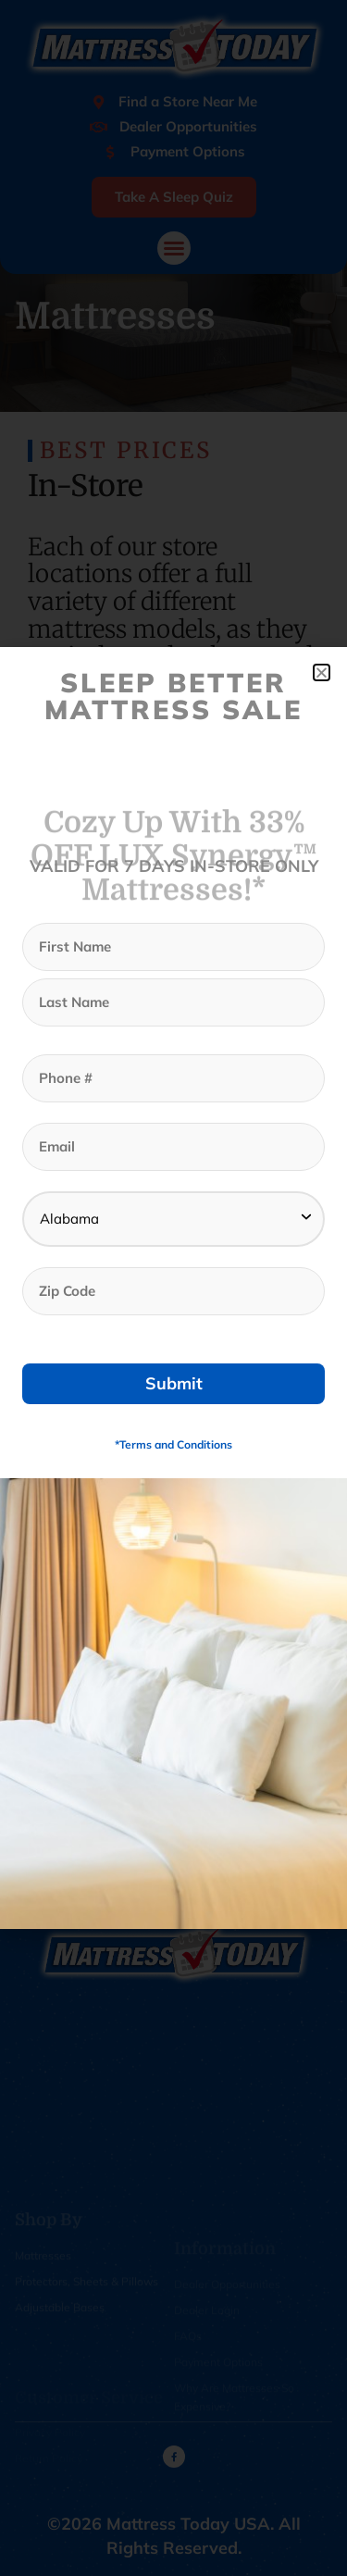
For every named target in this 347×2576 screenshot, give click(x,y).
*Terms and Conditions (173, 1444)
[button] (321, 672)
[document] (173, 1288)
